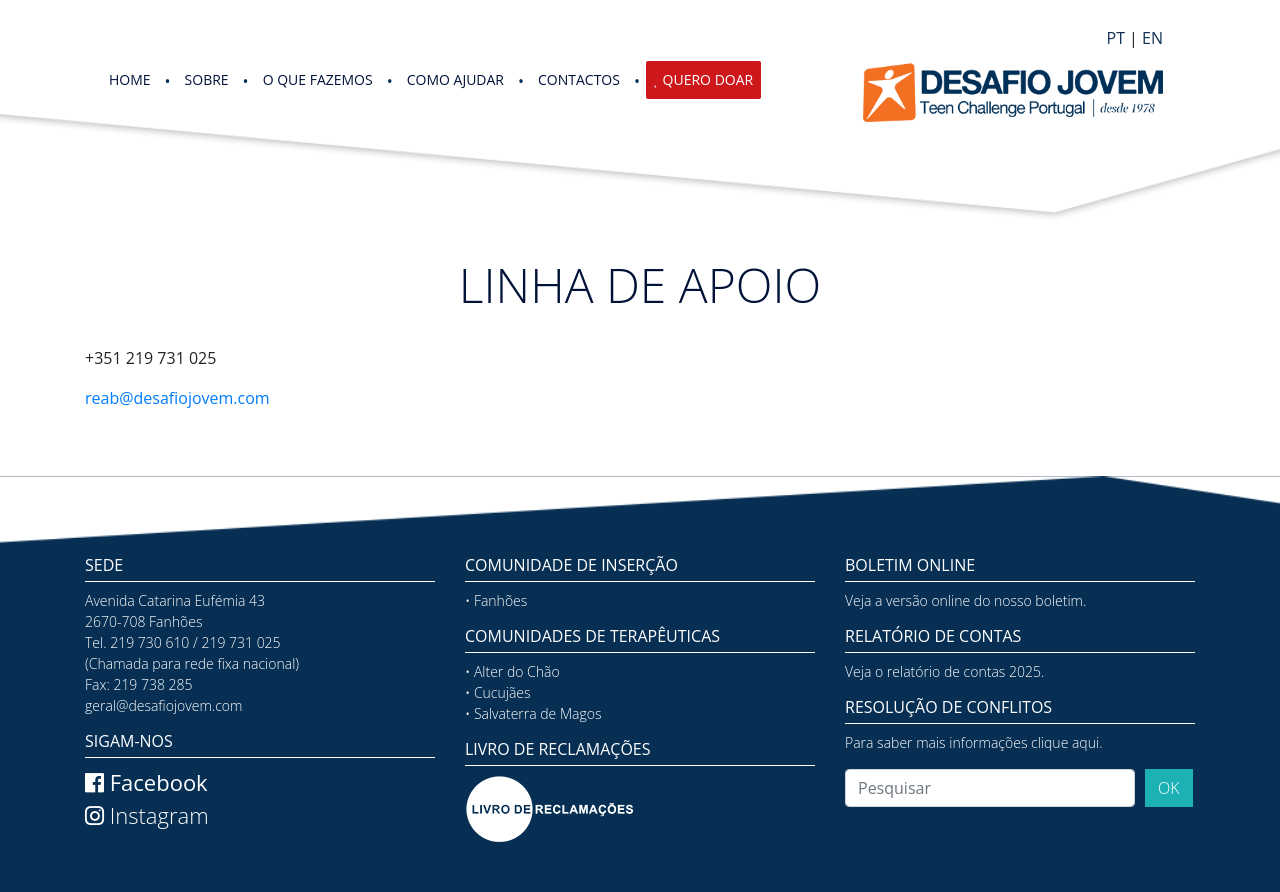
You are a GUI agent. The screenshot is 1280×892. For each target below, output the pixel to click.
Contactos (579, 79)
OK (1169, 788)
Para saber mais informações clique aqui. (973, 742)
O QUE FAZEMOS (318, 79)
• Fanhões (496, 600)
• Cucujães (498, 692)
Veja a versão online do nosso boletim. (965, 600)
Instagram (147, 815)
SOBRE (207, 79)
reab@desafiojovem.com (177, 398)
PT (1116, 38)
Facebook (146, 782)
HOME (130, 79)
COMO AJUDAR (455, 79)
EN (1152, 38)
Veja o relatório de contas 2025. (944, 671)
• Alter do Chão (512, 671)
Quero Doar (708, 79)
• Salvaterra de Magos (533, 713)
